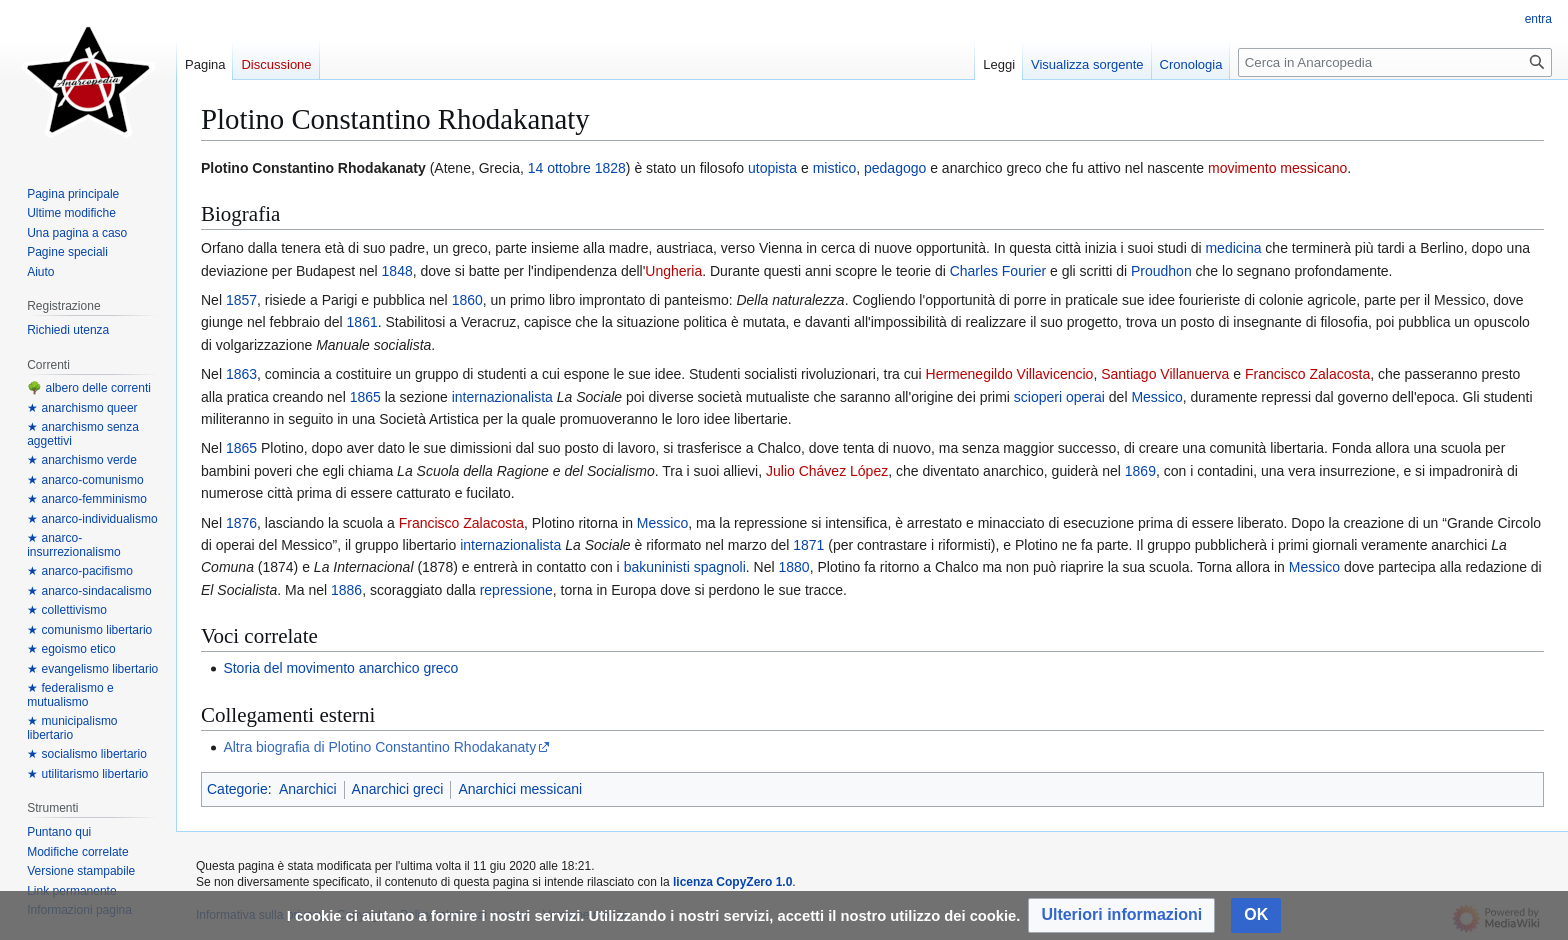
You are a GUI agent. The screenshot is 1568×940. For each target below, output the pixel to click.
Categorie (237, 789)
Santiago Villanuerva (1165, 374)
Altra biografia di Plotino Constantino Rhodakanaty (379, 747)
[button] (1121, 915)
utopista (772, 168)
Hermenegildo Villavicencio (1010, 374)
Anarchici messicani (520, 789)
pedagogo (895, 168)
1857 (241, 300)
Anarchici (308, 789)
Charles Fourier (998, 271)
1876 (241, 523)
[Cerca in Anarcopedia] (1395, 62)
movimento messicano (1277, 168)
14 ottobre (559, 168)
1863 (241, 374)
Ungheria (673, 271)
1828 (610, 168)
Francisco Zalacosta (1307, 374)
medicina (1233, 248)
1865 (365, 397)
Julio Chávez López (827, 471)
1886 (346, 590)
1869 (1140, 471)
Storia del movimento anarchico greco (340, 668)
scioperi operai (1059, 397)
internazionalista (502, 397)
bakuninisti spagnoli (685, 567)
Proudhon (1161, 271)
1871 (808, 545)
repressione (516, 590)
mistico (835, 168)
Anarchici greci (398, 789)
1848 (397, 271)
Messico (1156, 397)
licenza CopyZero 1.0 (732, 882)
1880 (794, 567)
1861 (362, 322)
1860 (467, 300)
